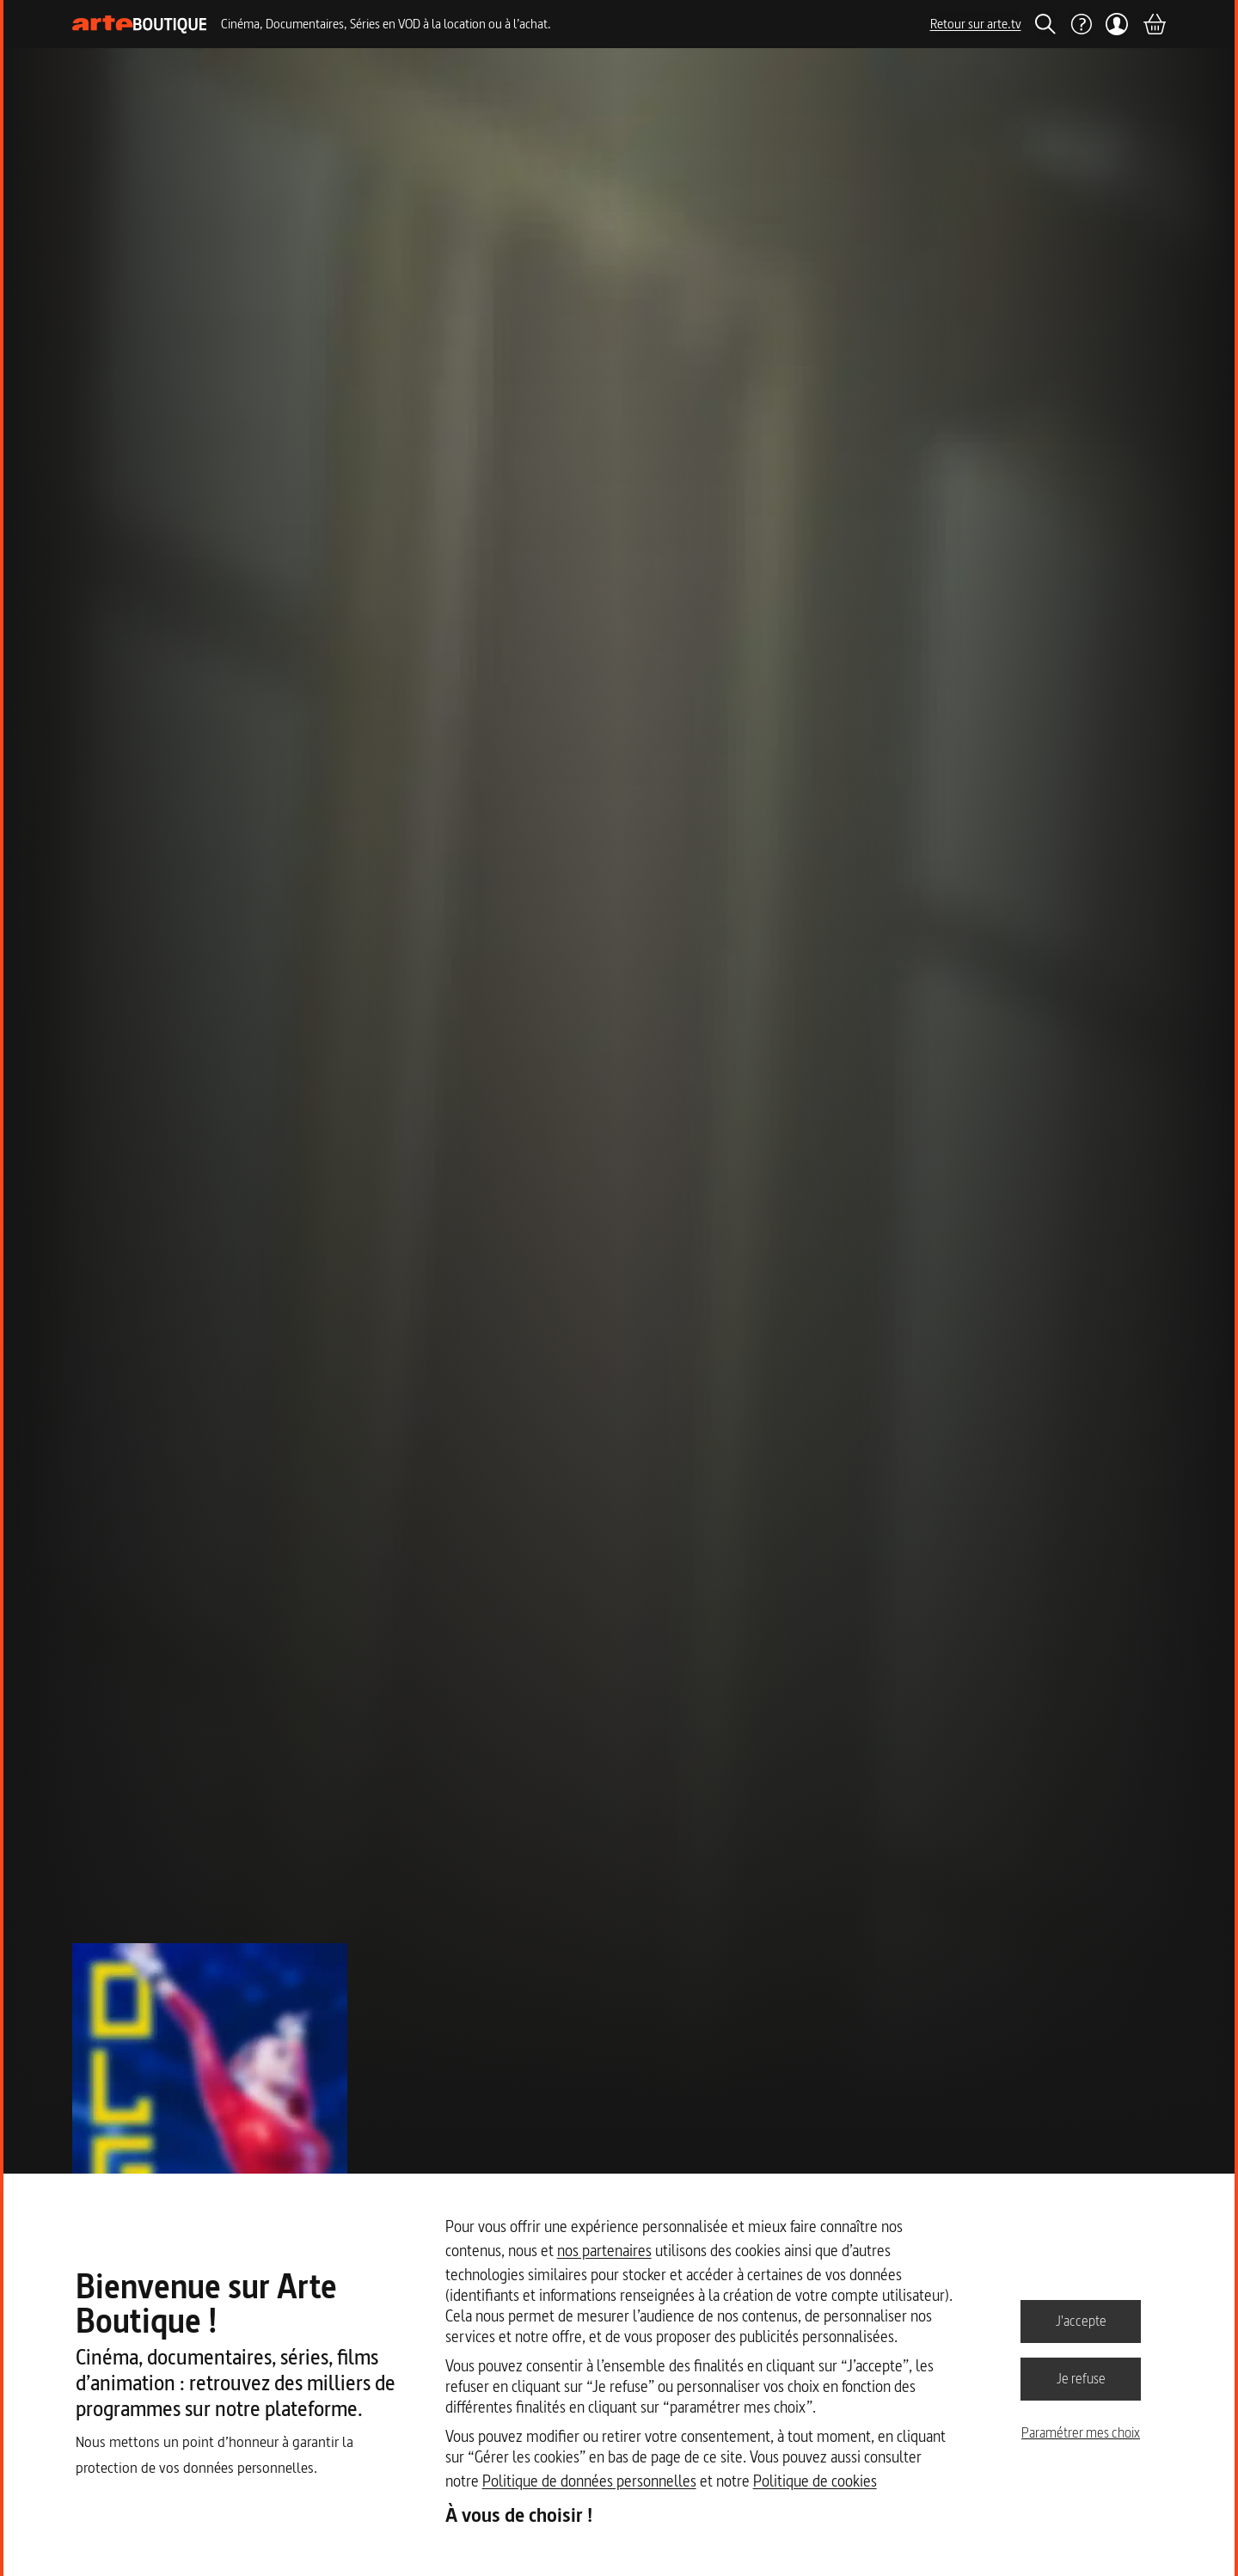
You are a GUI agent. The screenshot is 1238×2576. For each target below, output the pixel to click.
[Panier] (1154, 24)
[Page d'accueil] (139, 24)
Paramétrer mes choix (1080, 2432)
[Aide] (1080, 24)
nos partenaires (604, 2250)
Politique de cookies (815, 2481)
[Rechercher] (1045, 24)
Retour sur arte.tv (975, 24)
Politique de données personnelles (589, 2481)
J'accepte (1081, 2320)
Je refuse (1081, 2378)
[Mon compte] (1117, 24)
